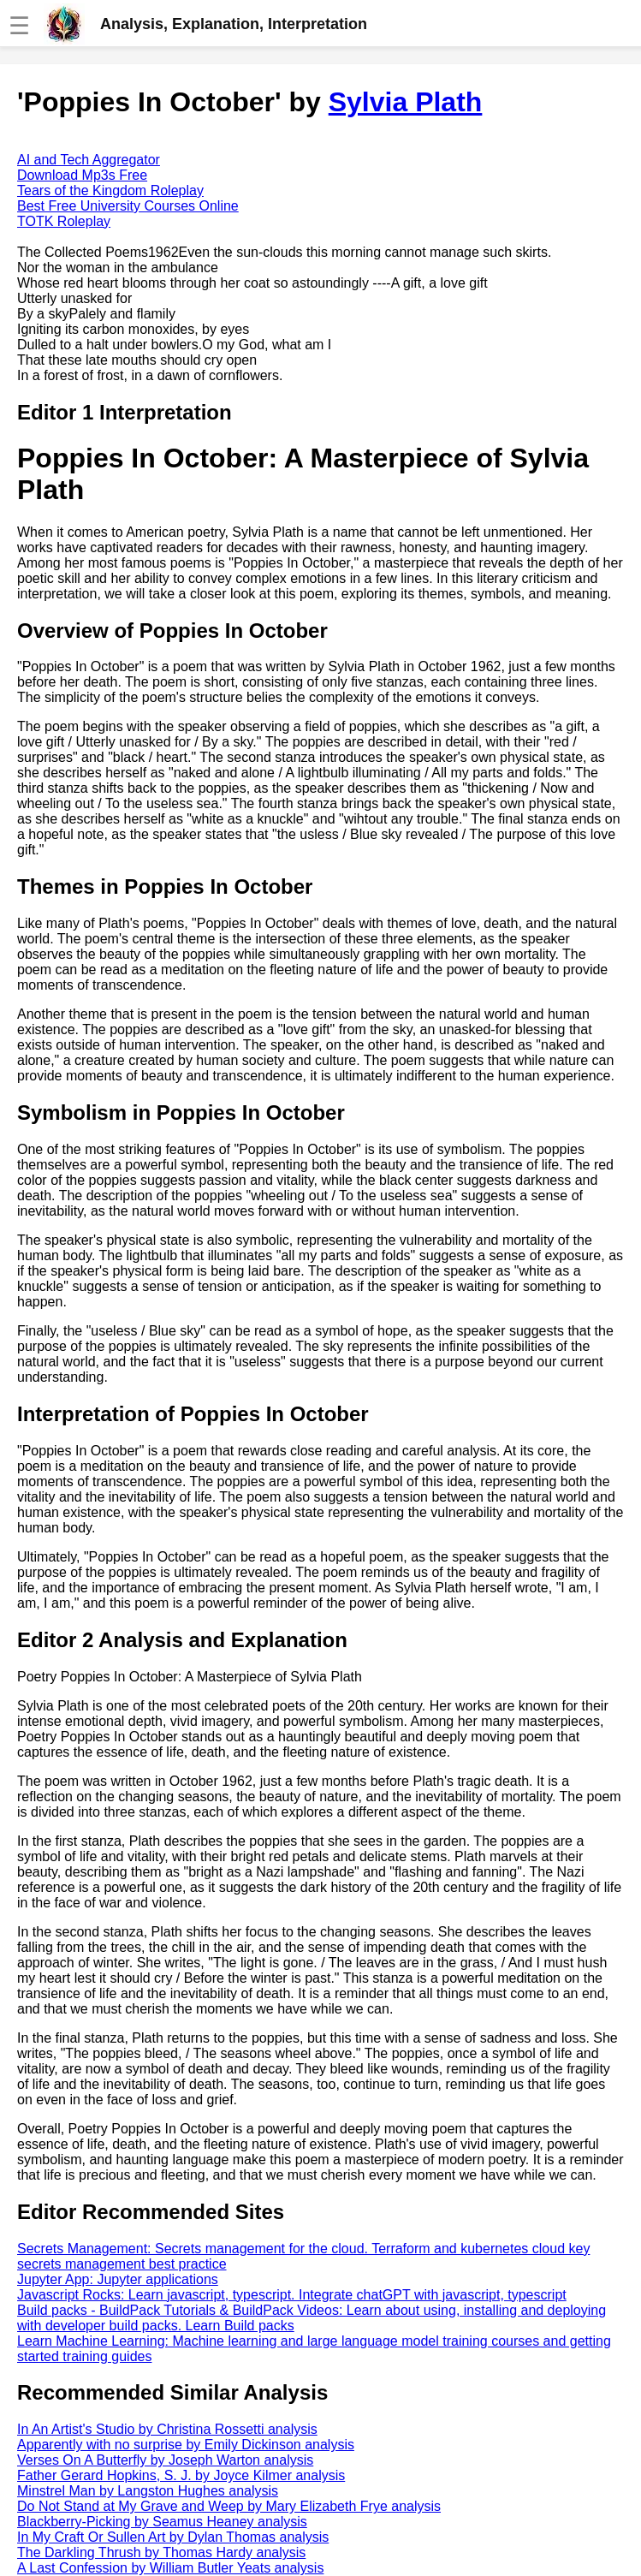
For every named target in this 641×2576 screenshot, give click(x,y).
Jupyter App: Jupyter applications (117, 2279)
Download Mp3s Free (82, 175)
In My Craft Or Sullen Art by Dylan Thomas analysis (173, 2537)
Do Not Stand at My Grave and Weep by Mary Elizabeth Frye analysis (229, 2506)
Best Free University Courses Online (128, 206)
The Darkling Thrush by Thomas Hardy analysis (161, 2552)
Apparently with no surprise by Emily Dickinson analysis (185, 2444)
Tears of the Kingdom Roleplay (110, 190)
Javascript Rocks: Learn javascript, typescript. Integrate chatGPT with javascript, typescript (292, 2294)
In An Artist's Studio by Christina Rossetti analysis (167, 2429)
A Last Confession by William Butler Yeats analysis (170, 2568)
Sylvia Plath (406, 101)
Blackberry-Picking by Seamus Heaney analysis (162, 2521)
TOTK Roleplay (63, 221)
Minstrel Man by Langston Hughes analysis (147, 2491)
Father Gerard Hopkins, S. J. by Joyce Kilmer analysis (181, 2475)
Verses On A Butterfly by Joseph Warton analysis (165, 2460)
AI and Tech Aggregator (88, 159)
